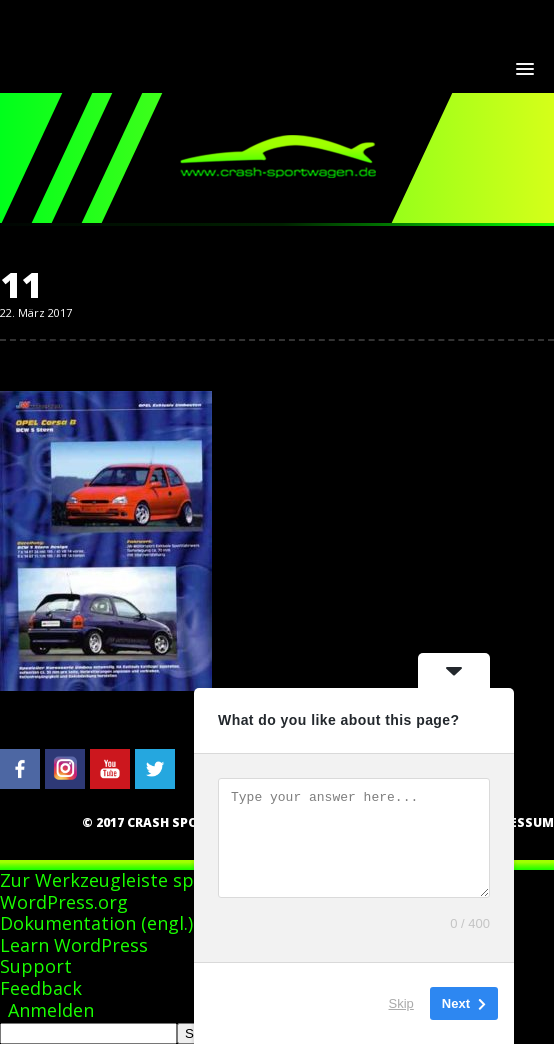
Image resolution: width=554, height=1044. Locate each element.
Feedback (41, 988)
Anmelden (51, 1010)
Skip (401, 1003)
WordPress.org (64, 902)
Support (36, 966)
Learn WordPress (74, 945)
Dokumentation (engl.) (96, 923)
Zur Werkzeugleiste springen (125, 880)
